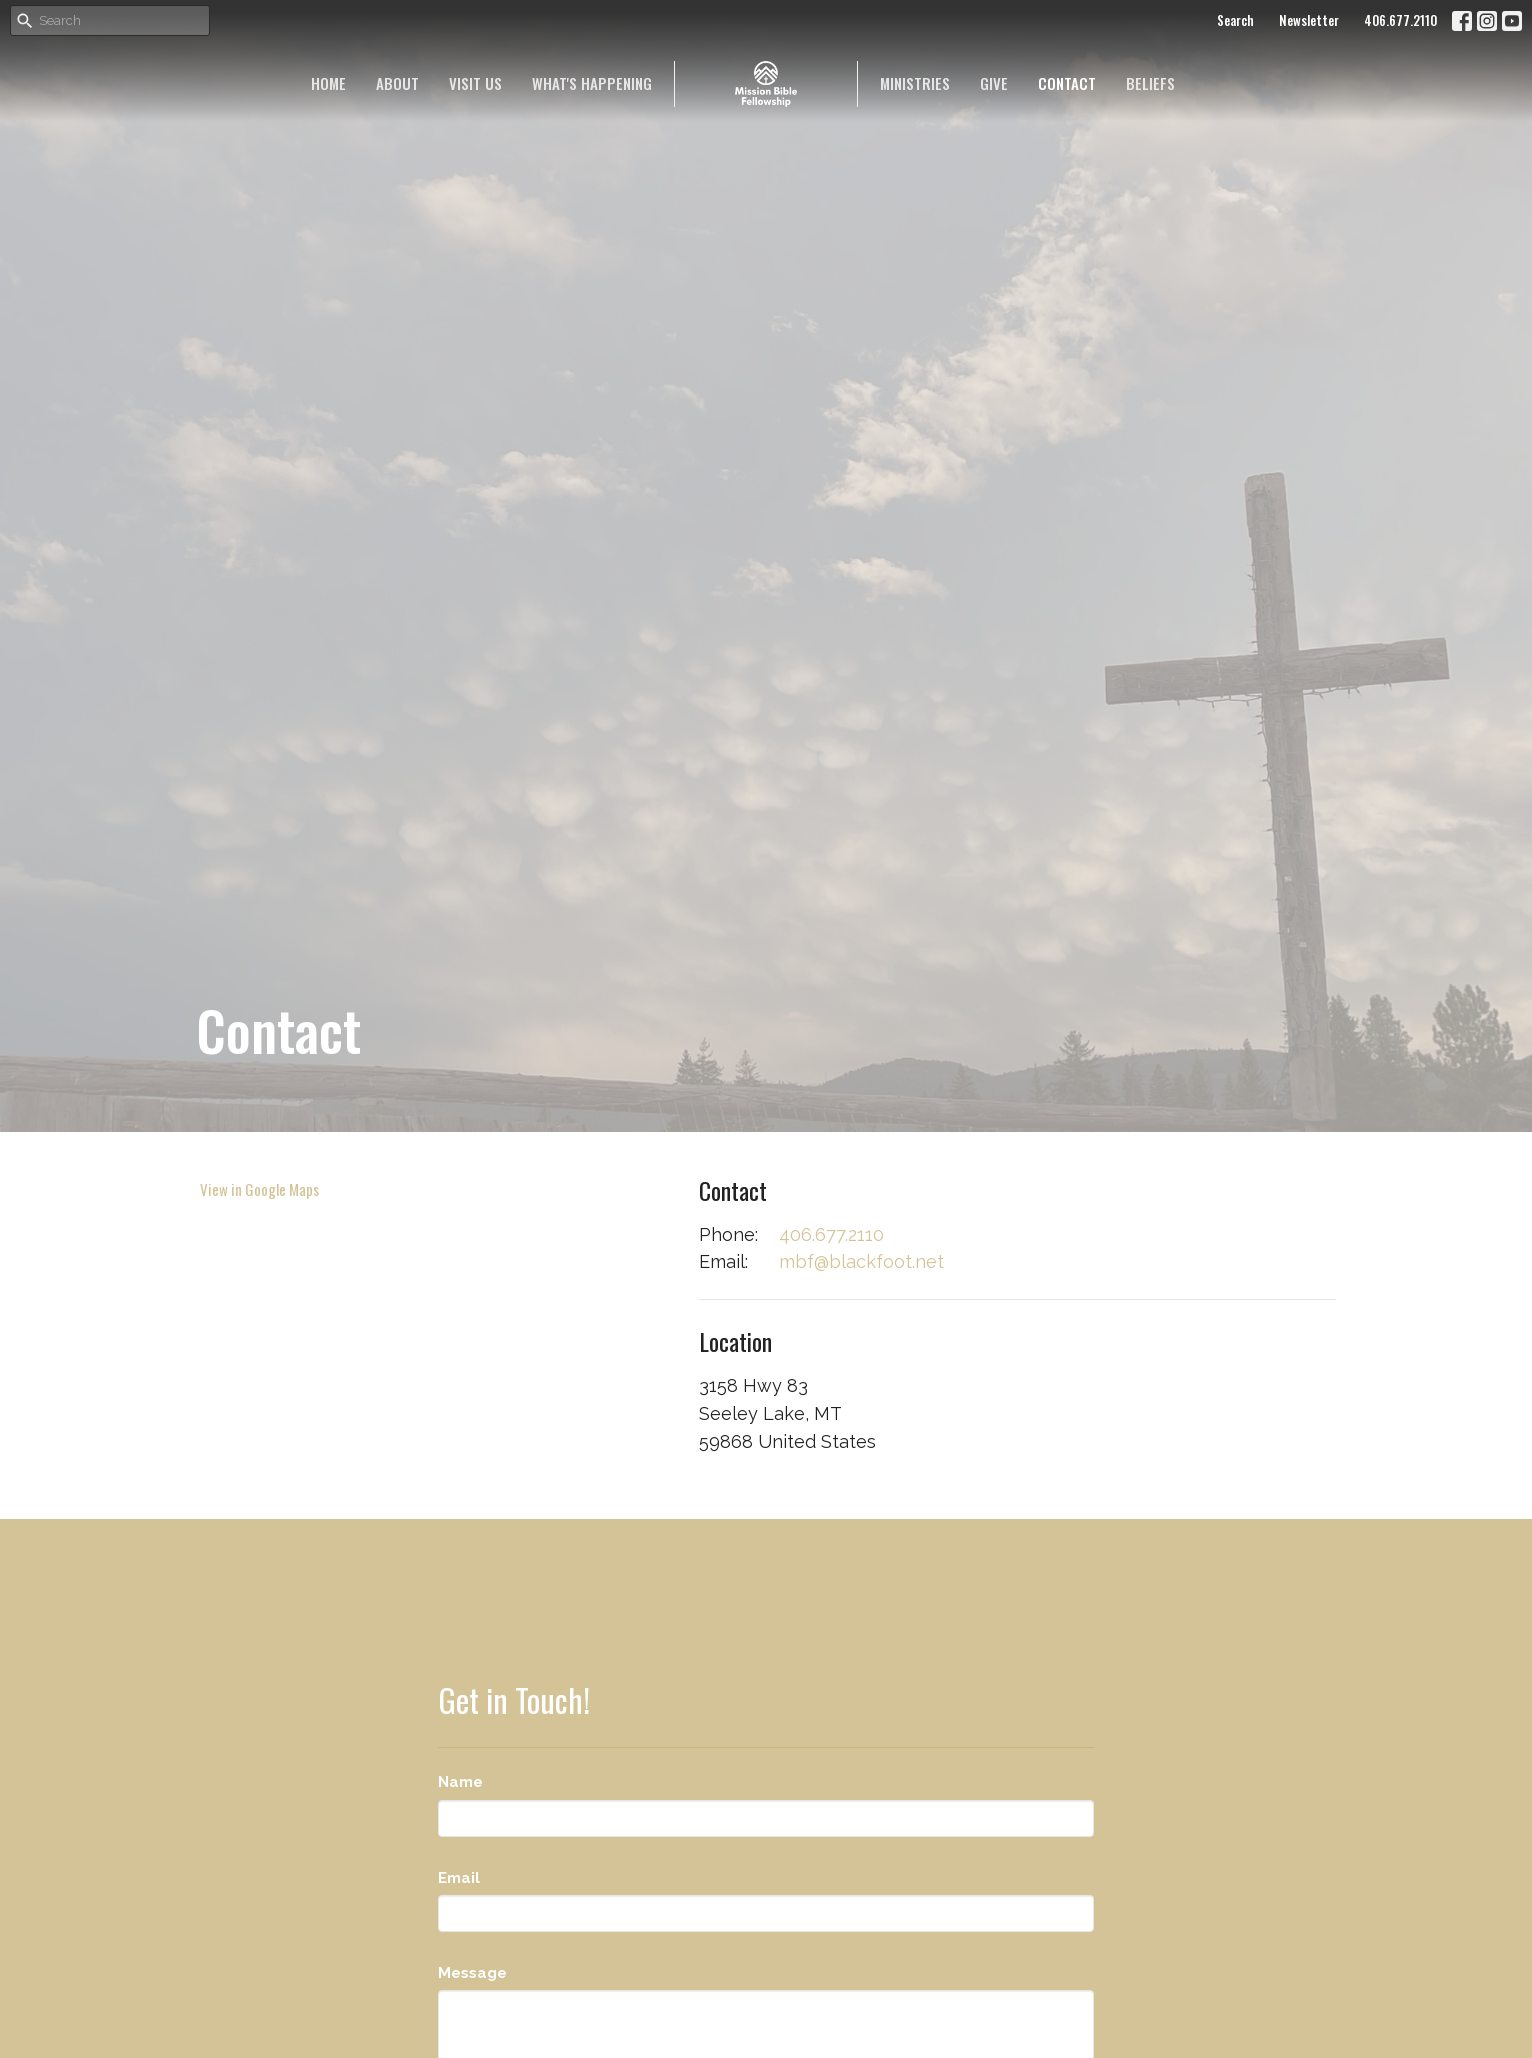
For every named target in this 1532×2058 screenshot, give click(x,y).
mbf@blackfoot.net (861, 1261)
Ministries (915, 83)
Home (328, 83)
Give (994, 83)
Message (472, 1973)
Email (459, 1878)
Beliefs (1150, 83)
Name (460, 1782)
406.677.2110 (1400, 20)
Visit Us (475, 83)
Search (1235, 20)
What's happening (592, 83)
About (397, 83)
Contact (1067, 83)
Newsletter (1309, 20)
